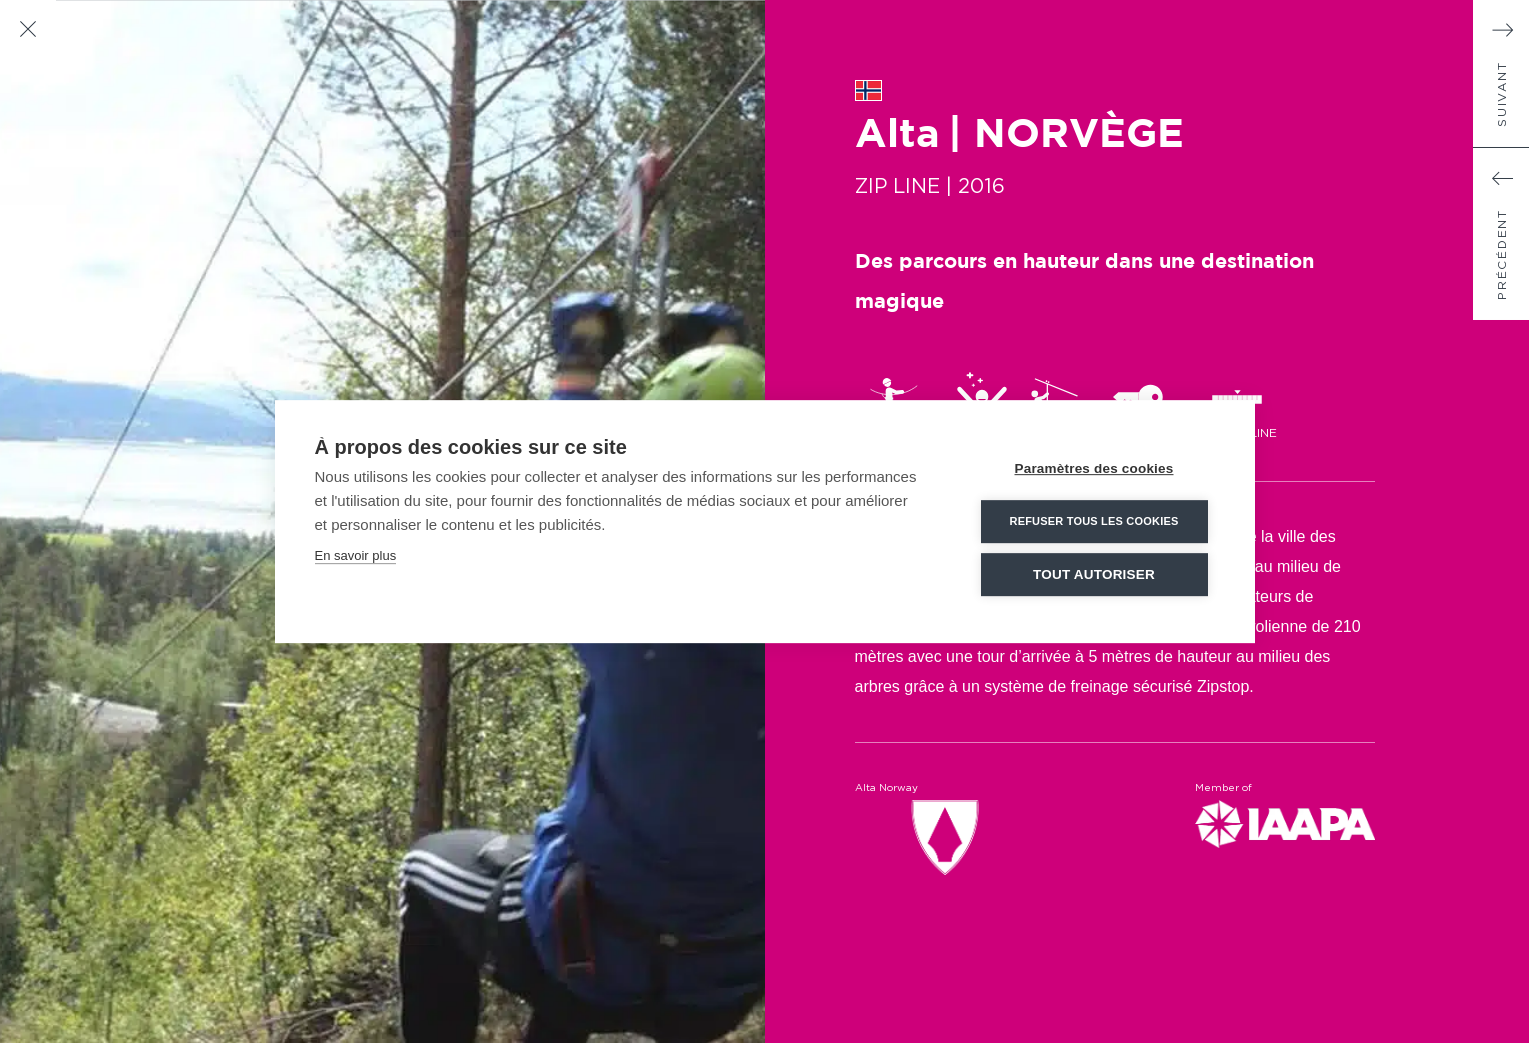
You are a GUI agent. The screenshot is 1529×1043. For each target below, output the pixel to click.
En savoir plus (356, 554)
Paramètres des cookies (1094, 467)
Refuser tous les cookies (1093, 520)
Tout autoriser (1094, 573)
